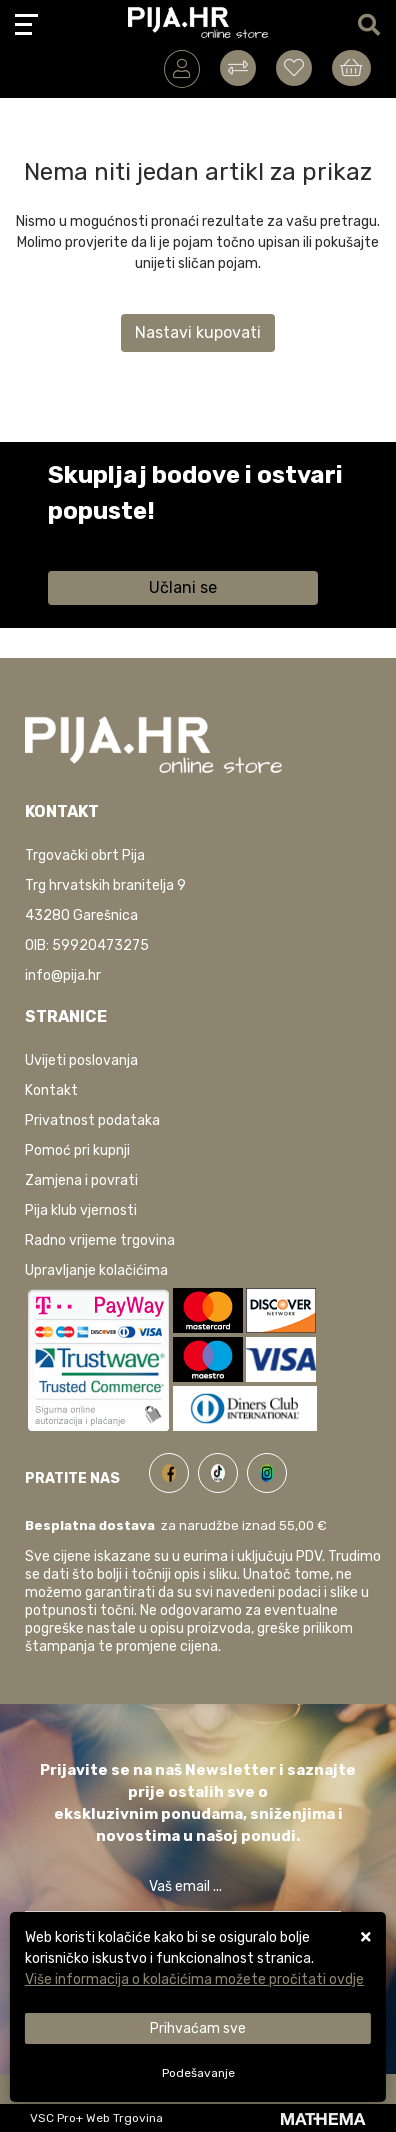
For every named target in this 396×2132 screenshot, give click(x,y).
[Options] (198, 2073)
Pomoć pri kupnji (77, 1150)
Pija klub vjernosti (81, 1210)
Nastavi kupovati (198, 332)
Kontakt (51, 1090)
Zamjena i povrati (81, 1180)
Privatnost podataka (92, 1120)
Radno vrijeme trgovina (100, 1240)
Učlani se (183, 587)
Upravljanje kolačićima (96, 1270)
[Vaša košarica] (351, 68)
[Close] (198, 2028)
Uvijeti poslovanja (81, 1060)
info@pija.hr (63, 975)
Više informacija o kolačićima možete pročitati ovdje (194, 1979)
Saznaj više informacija (123, 539)
